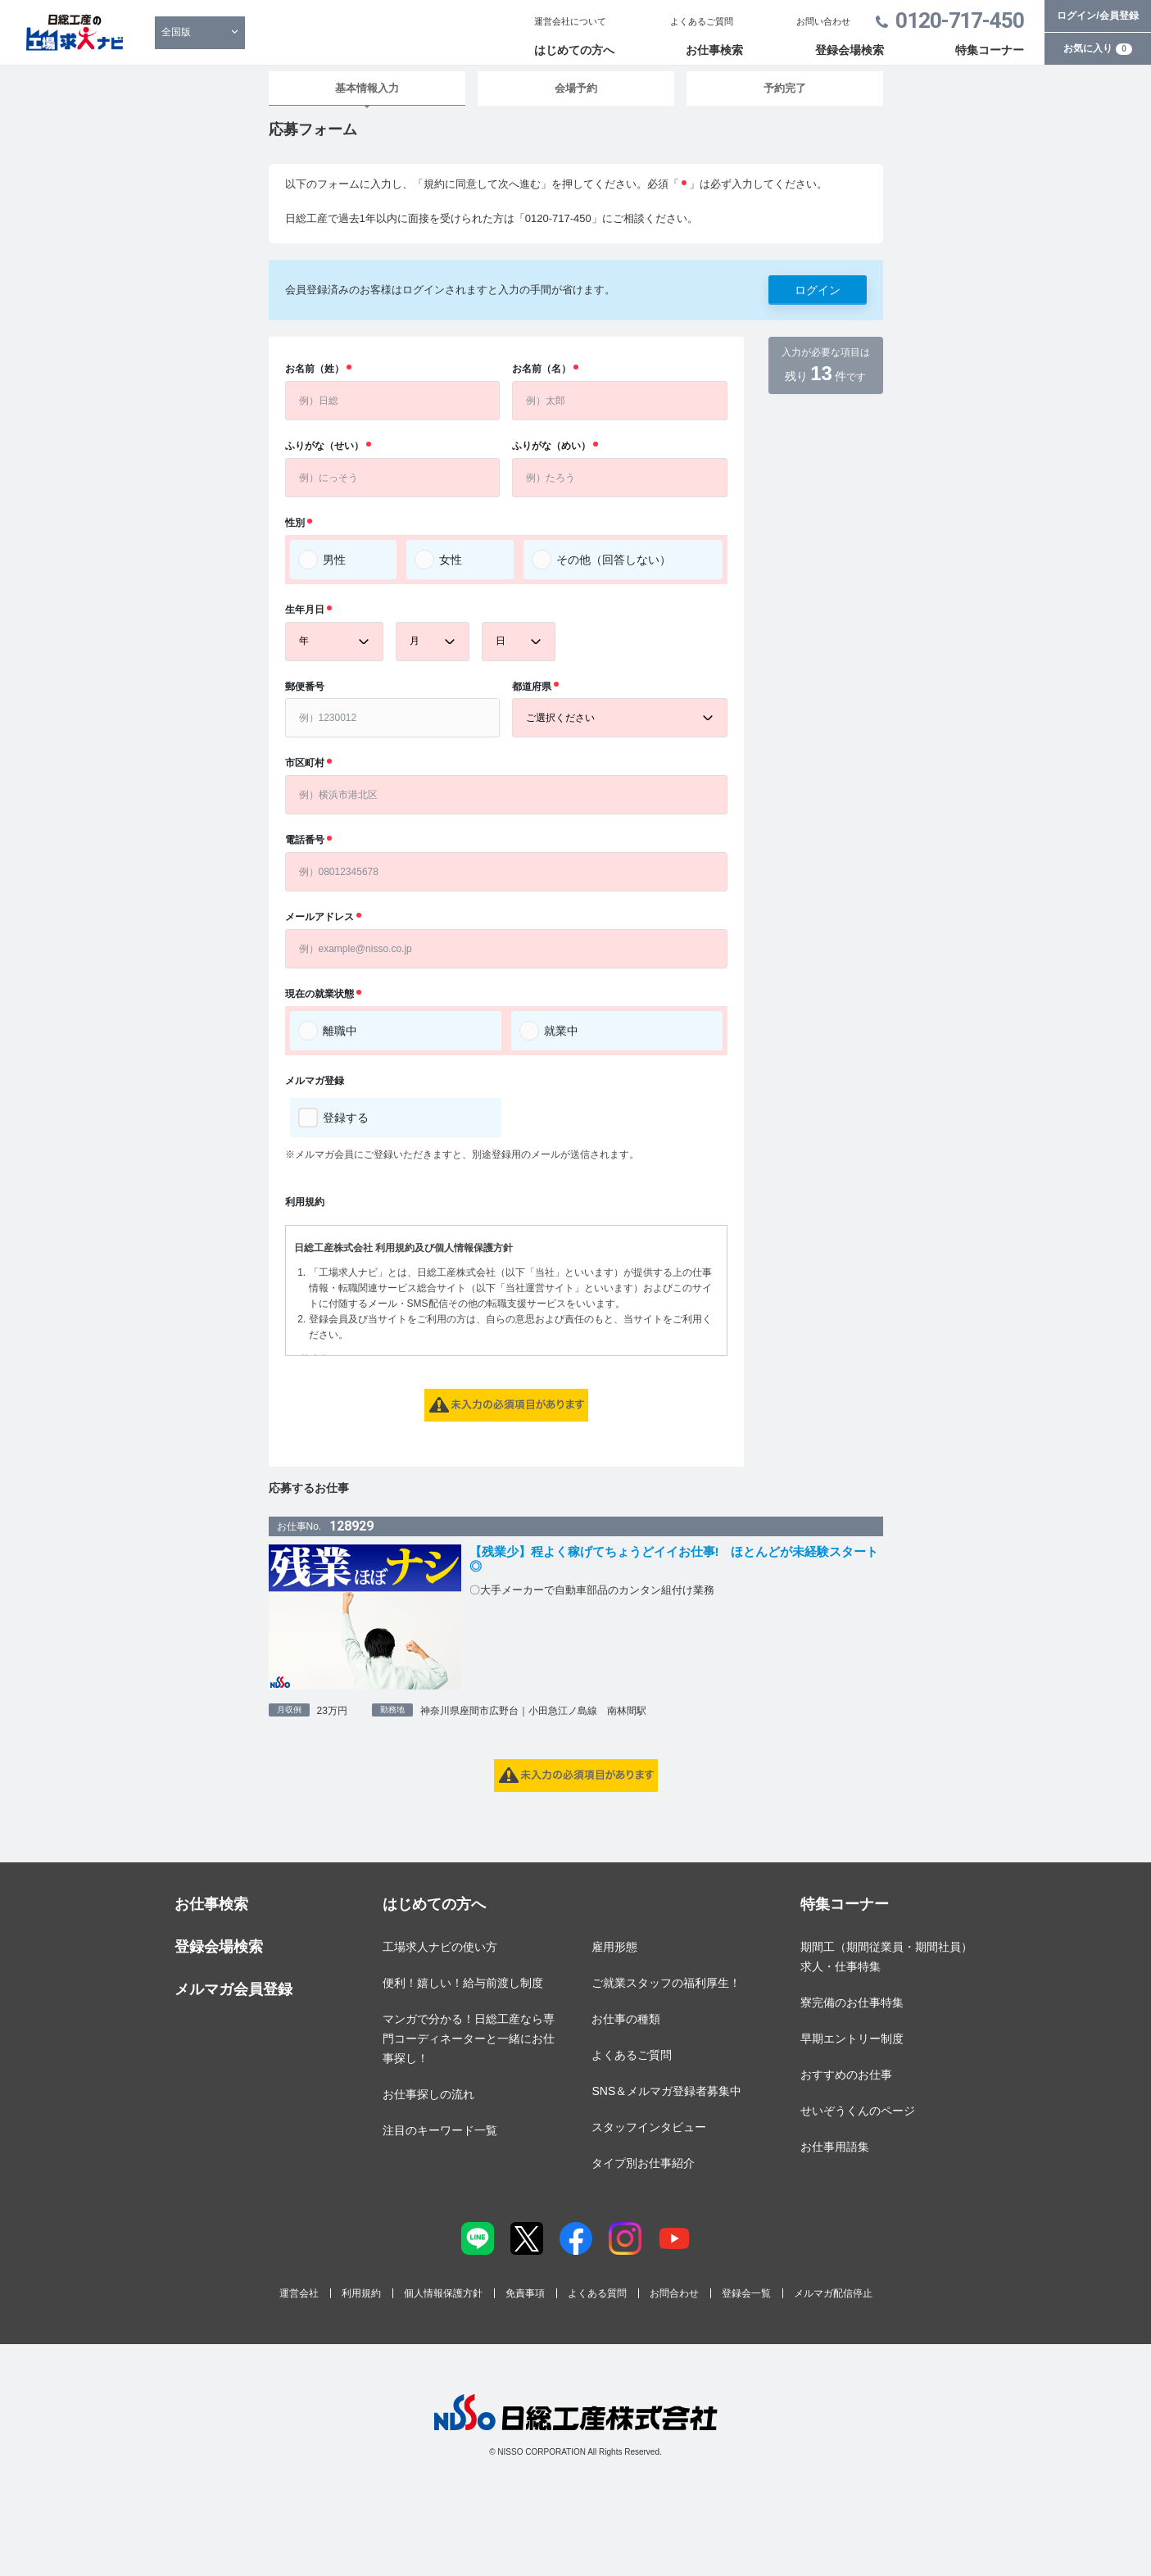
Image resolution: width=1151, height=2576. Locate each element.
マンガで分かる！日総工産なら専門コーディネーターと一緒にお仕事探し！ (469, 2038)
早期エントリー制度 (852, 2038)
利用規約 (361, 2293)
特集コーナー (989, 50)
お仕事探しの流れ (428, 2094)
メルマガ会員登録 (233, 1989)
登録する (346, 1117)
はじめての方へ (574, 50)
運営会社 (299, 2293)
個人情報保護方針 (443, 2293)
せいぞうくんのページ (857, 2110)
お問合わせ (674, 2293)
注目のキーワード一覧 (440, 2130)
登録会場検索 (849, 50)
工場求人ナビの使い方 (440, 1946)
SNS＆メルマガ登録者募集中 (666, 2091)
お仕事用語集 (834, 2146)
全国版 (176, 32)
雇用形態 (614, 1946)
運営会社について (570, 21)
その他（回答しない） (613, 559)
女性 (450, 559)
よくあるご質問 (701, 21)
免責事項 (525, 2293)
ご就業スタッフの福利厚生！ (666, 1982)
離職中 (340, 1030)
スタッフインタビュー (648, 2127)
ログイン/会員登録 (1097, 15)
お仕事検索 (714, 50)
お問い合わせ (823, 21)
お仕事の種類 (625, 2018)
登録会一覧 (746, 2293)
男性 (334, 559)
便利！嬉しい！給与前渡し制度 (463, 1982)
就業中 (561, 1030)
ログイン (818, 290)
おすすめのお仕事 (846, 2074)
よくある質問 (597, 2293)
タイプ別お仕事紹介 (643, 2163)
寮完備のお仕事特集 (852, 2002)
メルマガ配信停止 (833, 2293)
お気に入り (1097, 48)
